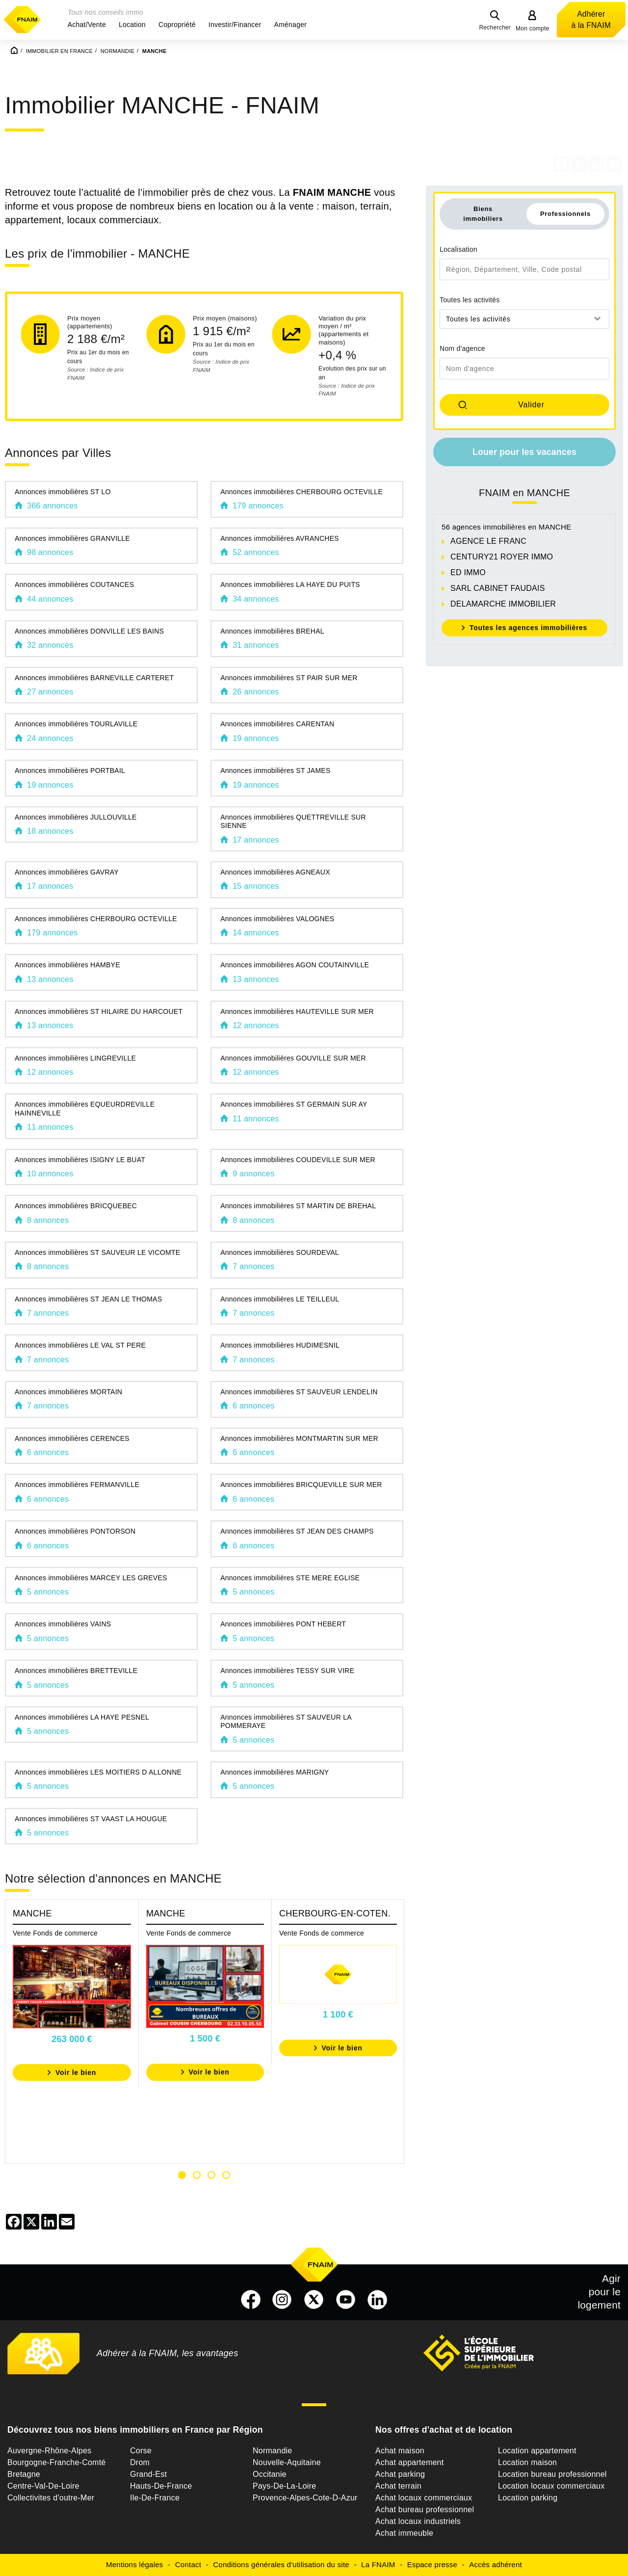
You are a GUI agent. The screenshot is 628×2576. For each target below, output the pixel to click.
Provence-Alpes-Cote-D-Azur (305, 2498)
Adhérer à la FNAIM (591, 19)
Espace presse (432, 2564)
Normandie (272, 2450)
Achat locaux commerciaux (423, 2498)
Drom (140, 2462)
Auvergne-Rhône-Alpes (49, 2450)
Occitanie (270, 2474)
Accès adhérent (495, 2564)
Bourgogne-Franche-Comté (56, 2462)
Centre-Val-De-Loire (43, 2486)
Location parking (527, 2498)
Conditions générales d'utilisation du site (281, 2564)
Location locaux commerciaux (551, 2486)
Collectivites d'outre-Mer (50, 2498)
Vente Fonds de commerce (55, 1933)
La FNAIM (378, 2564)
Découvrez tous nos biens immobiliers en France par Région (135, 2430)
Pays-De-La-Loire (284, 2486)
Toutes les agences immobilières (528, 628)
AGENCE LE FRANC (488, 541)
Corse (141, 2450)
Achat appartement (409, 2462)
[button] (86, 24)
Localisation (458, 249)
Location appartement (537, 2450)
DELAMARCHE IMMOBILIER (503, 604)
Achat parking (400, 2474)
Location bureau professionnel (552, 2474)
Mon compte (533, 28)
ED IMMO (468, 572)
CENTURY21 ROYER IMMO (501, 557)
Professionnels (565, 213)
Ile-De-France (155, 2498)
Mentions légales (134, 2564)
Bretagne (23, 2474)
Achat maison (399, 2450)
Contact (188, 2564)
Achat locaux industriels (418, 2521)
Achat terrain (398, 2486)
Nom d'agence (462, 348)
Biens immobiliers (483, 213)
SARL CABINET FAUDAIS (497, 588)
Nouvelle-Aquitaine (287, 2462)
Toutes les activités (470, 300)
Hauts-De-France (161, 2486)
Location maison (527, 2462)
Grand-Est (148, 2474)
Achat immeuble (404, 2533)
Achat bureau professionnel (424, 2509)
